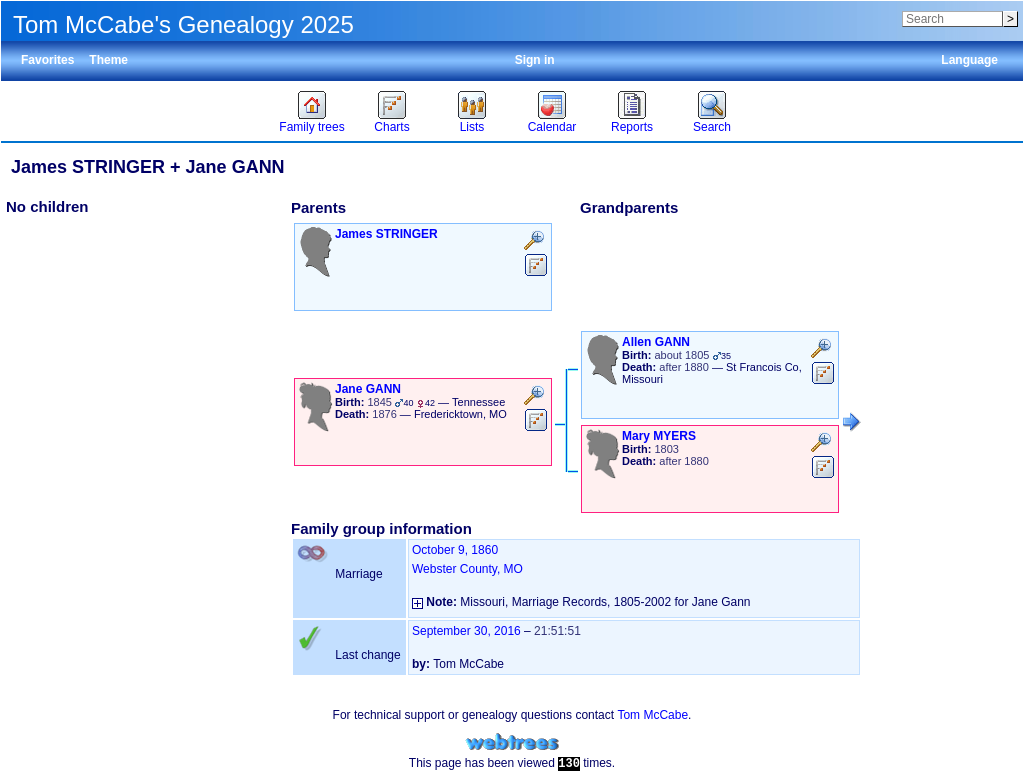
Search (712, 127)
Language (969, 60)
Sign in (535, 60)
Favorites (47, 60)
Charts (391, 127)
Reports (632, 127)
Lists (472, 127)
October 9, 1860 (455, 550)
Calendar (552, 127)
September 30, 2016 (466, 631)
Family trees (311, 127)
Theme (108, 60)
